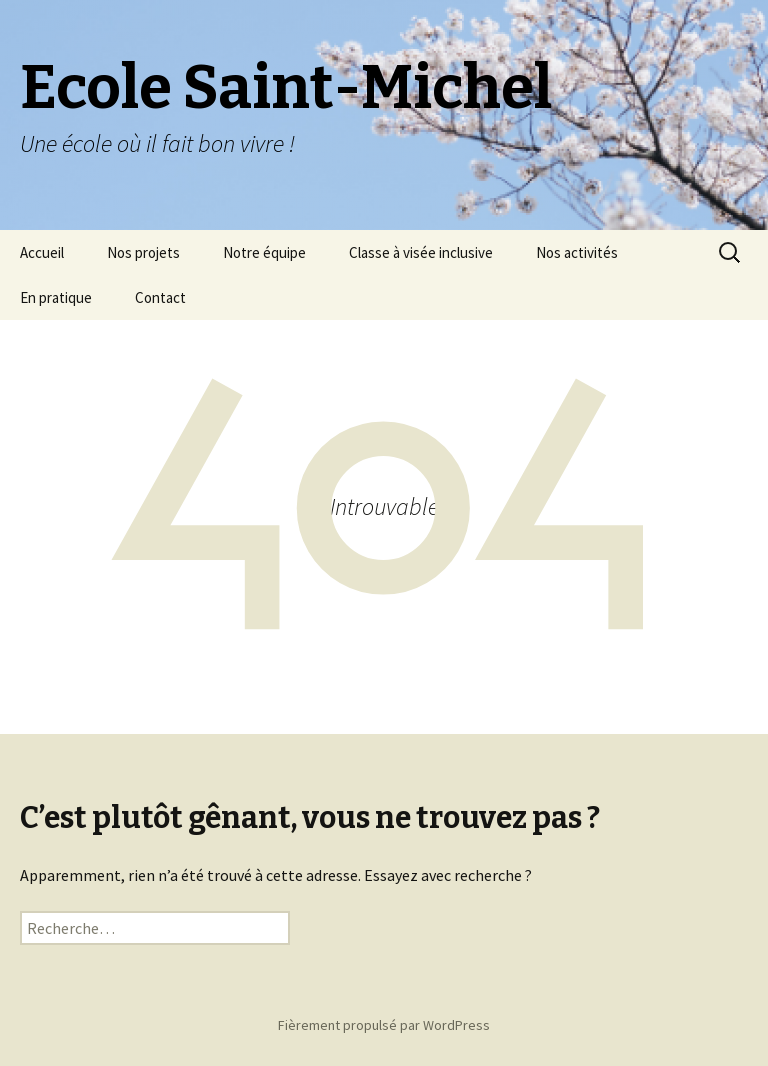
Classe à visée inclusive (421, 252)
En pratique (56, 297)
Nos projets (143, 252)
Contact (160, 297)
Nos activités (577, 252)
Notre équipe (264, 252)
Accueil (42, 252)
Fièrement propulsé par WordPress (384, 1025)
